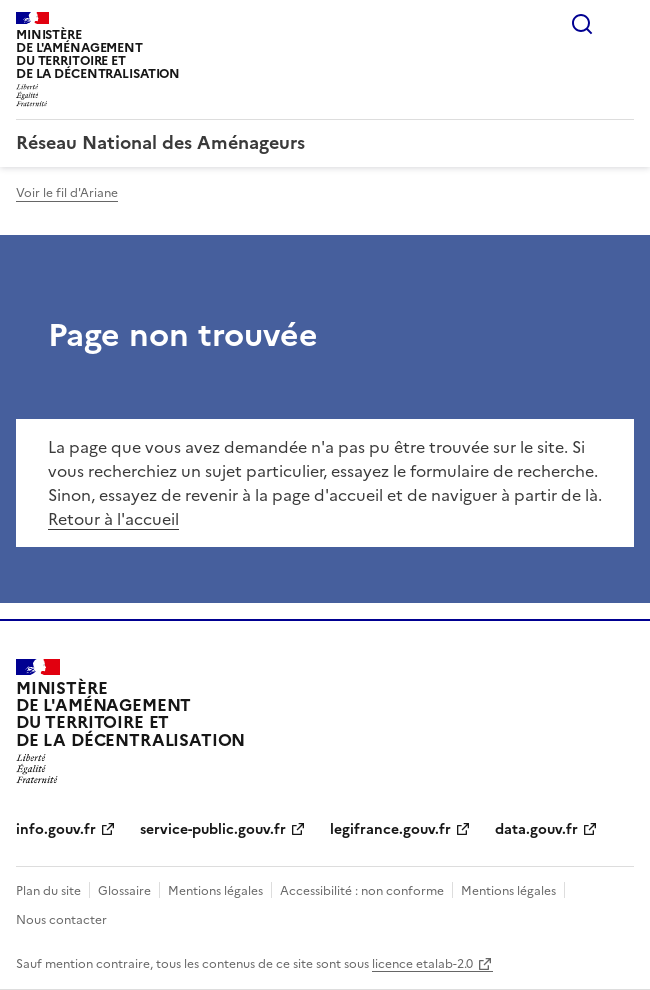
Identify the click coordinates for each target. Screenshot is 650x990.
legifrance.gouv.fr (390, 829)
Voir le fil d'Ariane (67, 193)
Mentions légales (215, 891)
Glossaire (124, 891)
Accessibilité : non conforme (362, 891)
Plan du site (48, 891)
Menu (622, 24)
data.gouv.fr (536, 829)
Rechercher (582, 24)
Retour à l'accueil (113, 519)
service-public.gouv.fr (213, 829)
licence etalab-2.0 (422, 964)
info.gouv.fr (56, 829)
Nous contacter (61, 920)
